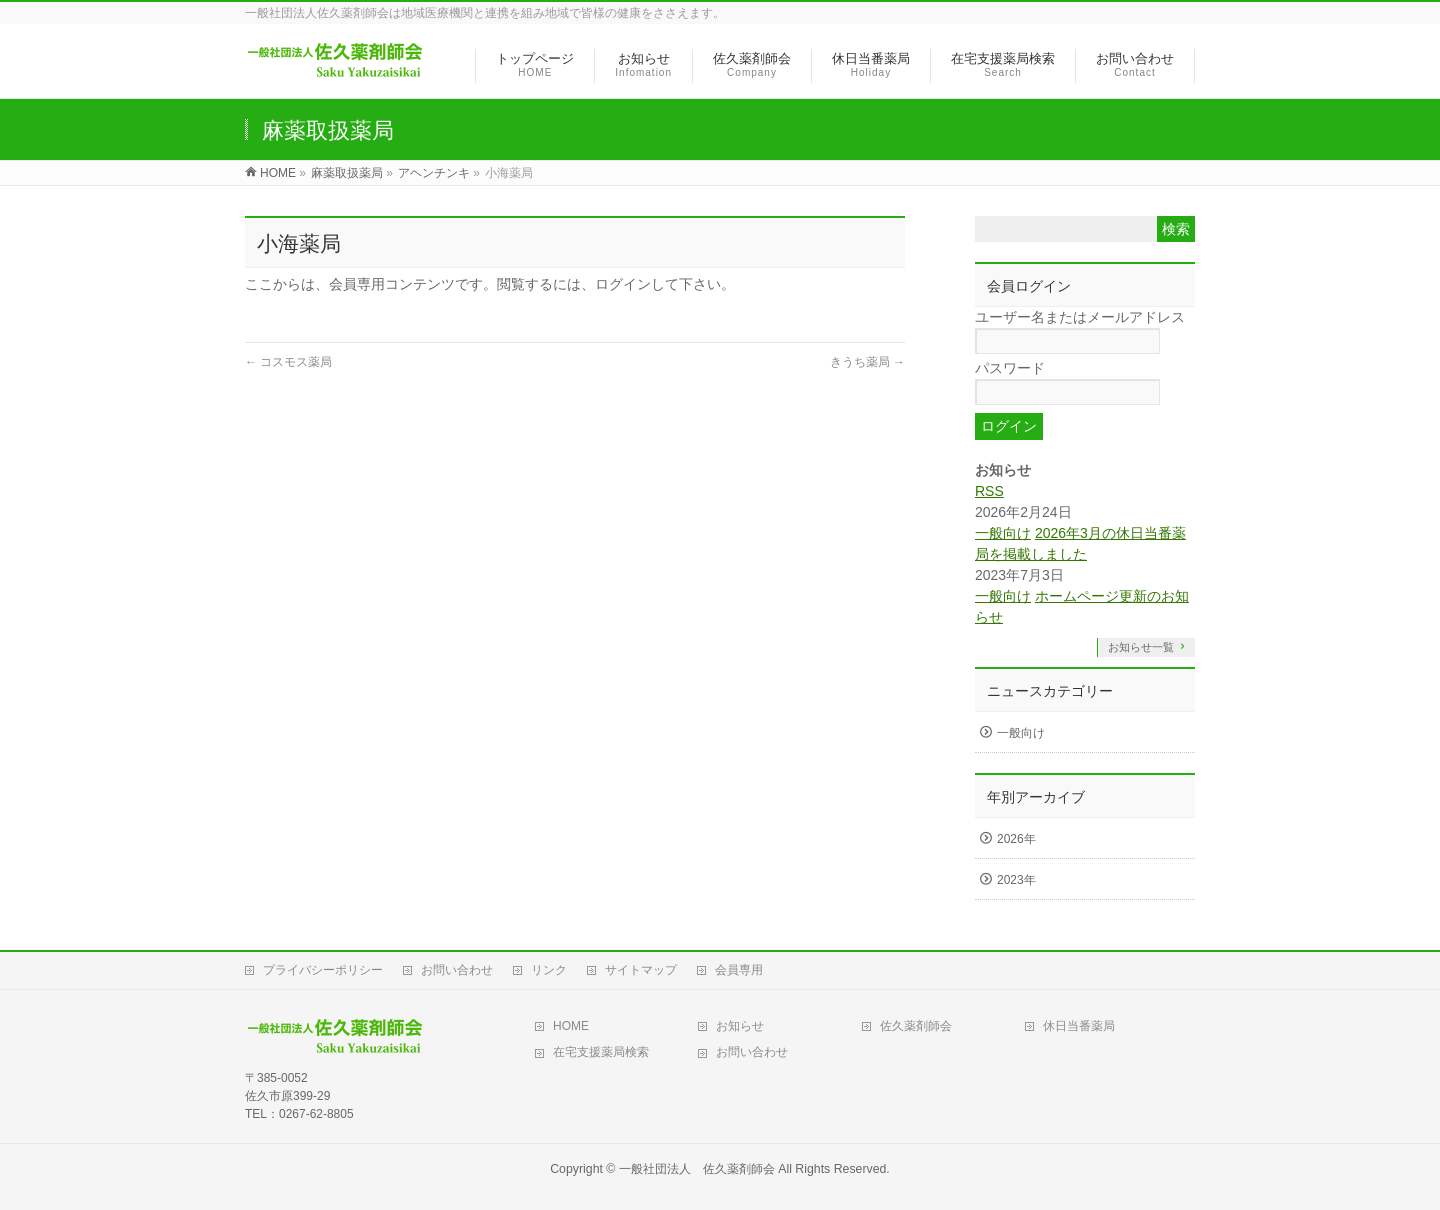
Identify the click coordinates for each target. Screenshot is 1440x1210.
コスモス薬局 (288, 362)
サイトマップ (641, 970)
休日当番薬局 (1079, 1026)
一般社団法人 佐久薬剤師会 (697, 1169)
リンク (549, 970)
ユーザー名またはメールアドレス (1080, 317)
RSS (989, 491)
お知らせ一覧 (1141, 647)
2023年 (1016, 880)
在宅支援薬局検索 (601, 1052)
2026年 (1016, 839)
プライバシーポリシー (323, 970)
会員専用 (739, 970)
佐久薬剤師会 (916, 1026)
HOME (571, 1026)
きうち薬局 (867, 362)
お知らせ (740, 1026)
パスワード (1010, 368)
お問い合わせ (457, 970)
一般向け (1003, 533)
